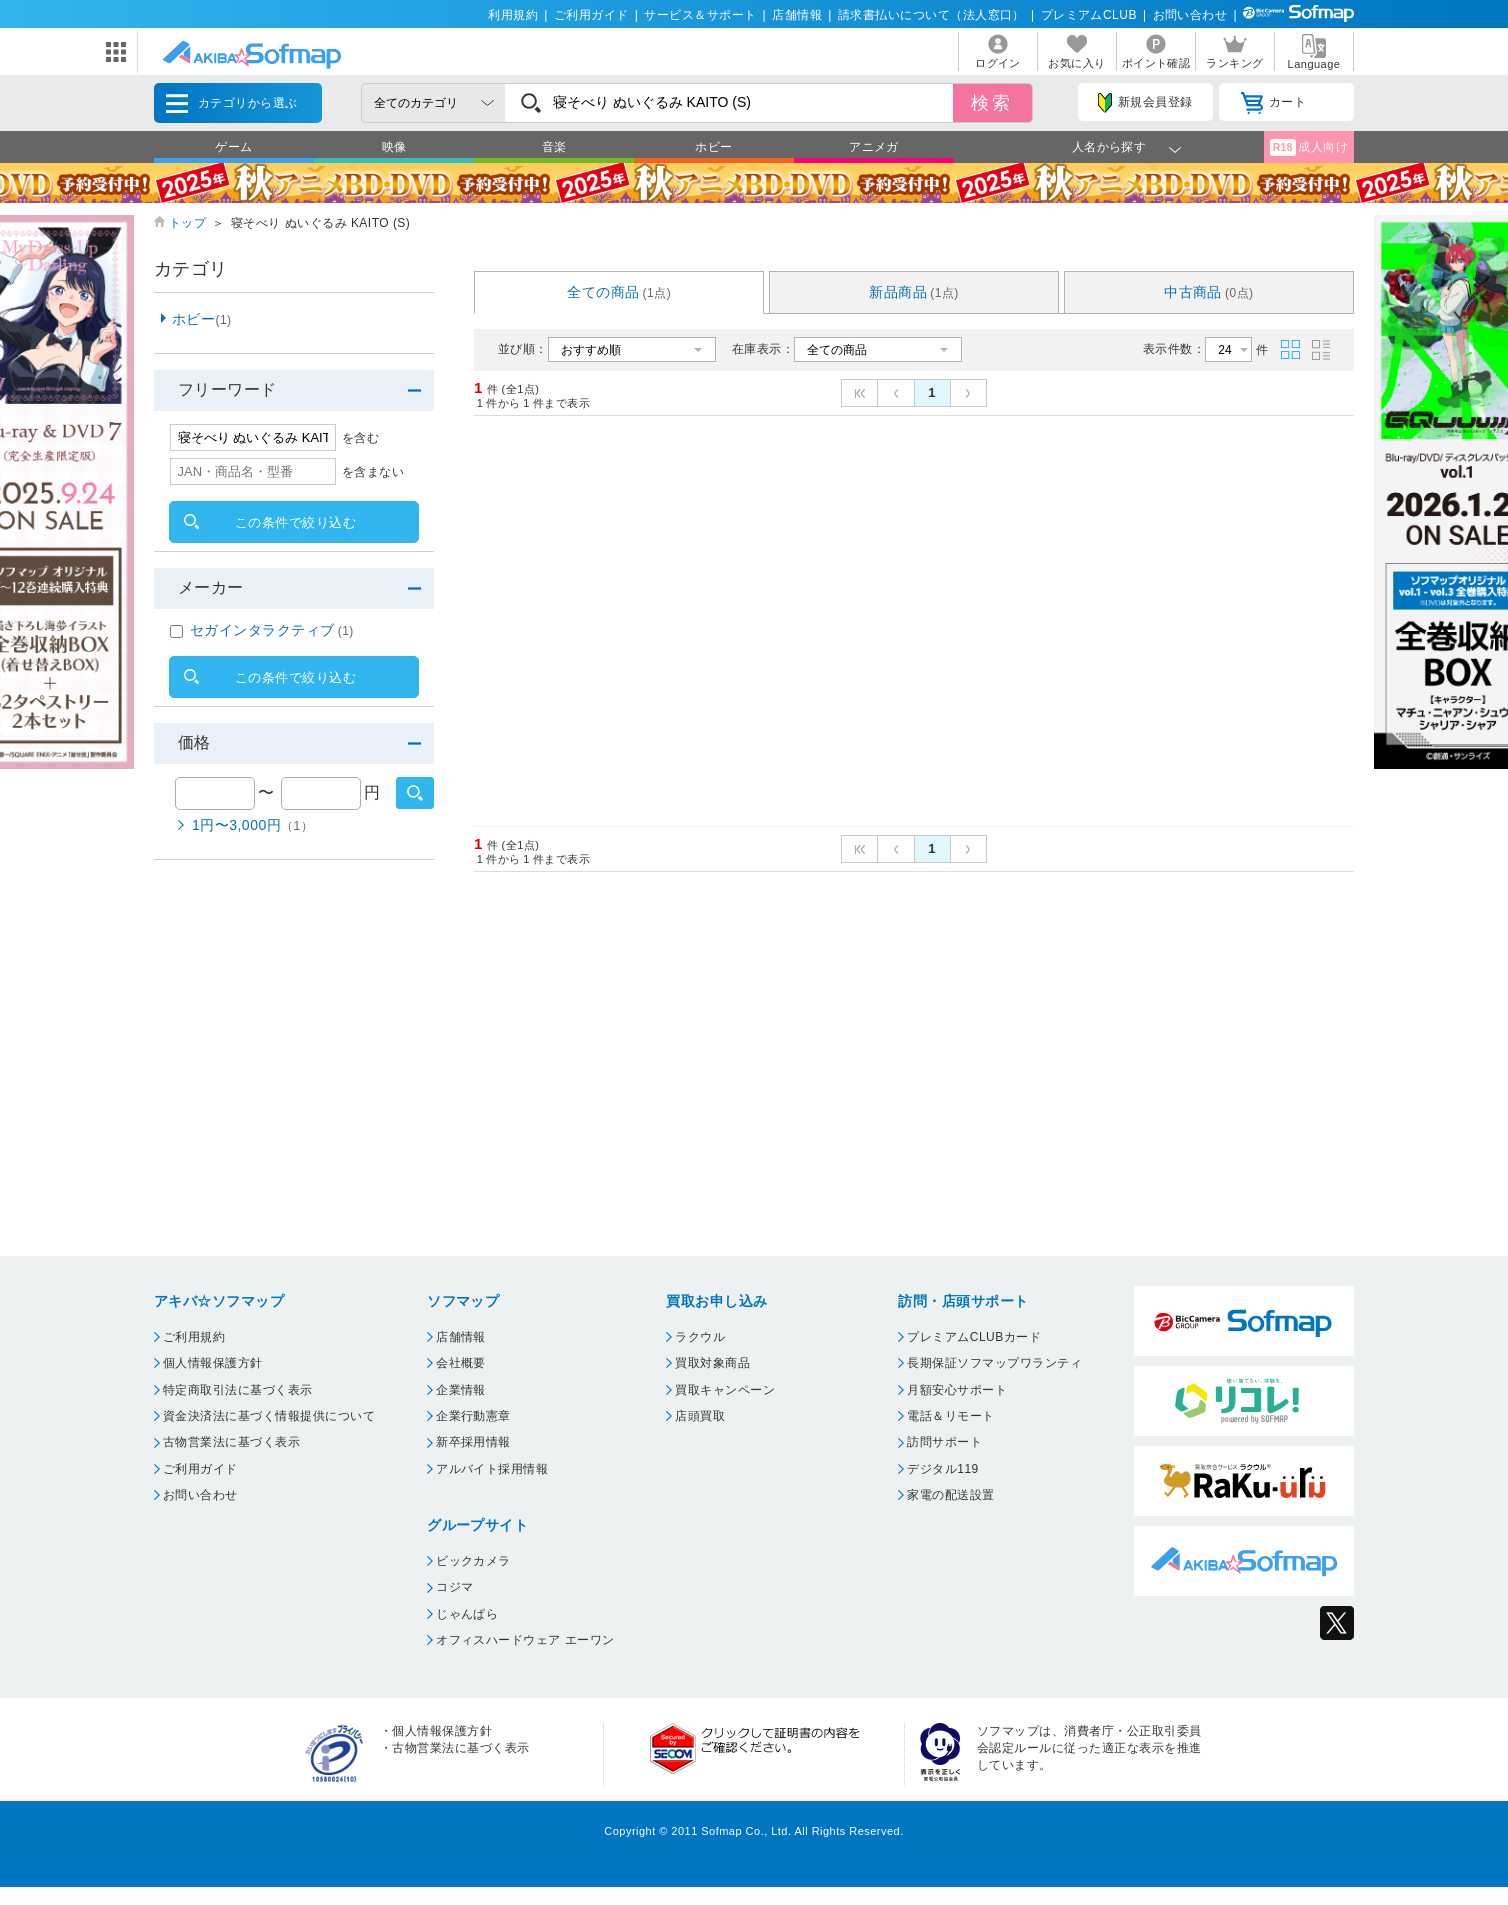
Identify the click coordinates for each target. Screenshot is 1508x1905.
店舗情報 (797, 15)
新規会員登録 (1145, 103)
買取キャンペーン (725, 1390)
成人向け (1309, 147)
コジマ (454, 1587)
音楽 (554, 147)
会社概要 (461, 1363)
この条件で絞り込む (295, 522)
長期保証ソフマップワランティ (994, 1363)
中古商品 (1209, 292)
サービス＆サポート (700, 15)
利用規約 (513, 15)
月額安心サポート (957, 1390)
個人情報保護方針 (213, 1363)
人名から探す (1109, 147)
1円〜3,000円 (252, 825)
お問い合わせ (1190, 15)
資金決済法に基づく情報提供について (269, 1416)
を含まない (373, 472)
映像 (394, 147)
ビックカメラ (473, 1561)
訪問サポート (944, 1442)
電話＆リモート (950, 1416)
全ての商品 (619, 292)
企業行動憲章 (473, 1416)
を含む (360, 438)
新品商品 (914, 292)
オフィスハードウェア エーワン (525, 1640)
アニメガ (874, 147)
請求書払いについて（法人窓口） (931, 15)
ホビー (713, 147)
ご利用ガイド (591, 15)
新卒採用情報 (473, 1442)
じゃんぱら (467, 1614)
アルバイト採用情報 (492, 1469)
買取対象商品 (712, 1363)
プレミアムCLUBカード (974, 1337)
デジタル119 (942, 1469)
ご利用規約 (194, 1337)
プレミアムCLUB (1089, 15)
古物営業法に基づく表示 (231, 1442)
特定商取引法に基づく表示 (238, 1390)
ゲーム (233, 147)
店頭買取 (700, 1416)
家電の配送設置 (950, 1495)
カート (1273, 103)
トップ (187, 223)
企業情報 (461, 1390)
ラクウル (700, 1337)
